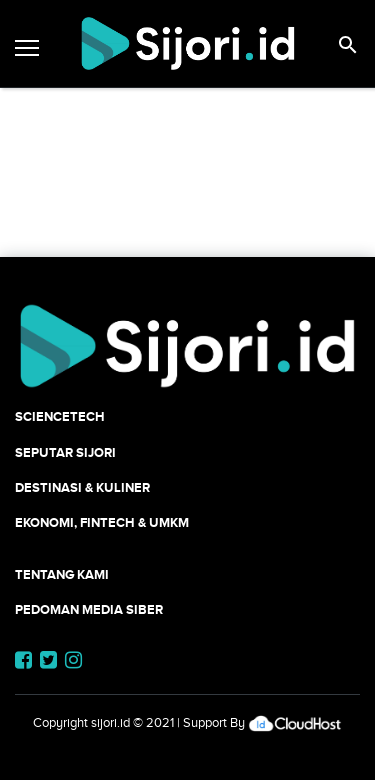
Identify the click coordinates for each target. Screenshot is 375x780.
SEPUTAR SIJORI (65, 452)
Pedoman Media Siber (89, 609)
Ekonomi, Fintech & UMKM (102, 522)
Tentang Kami (62, 574)
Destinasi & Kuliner (82, 487)
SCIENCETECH (60, 416)
